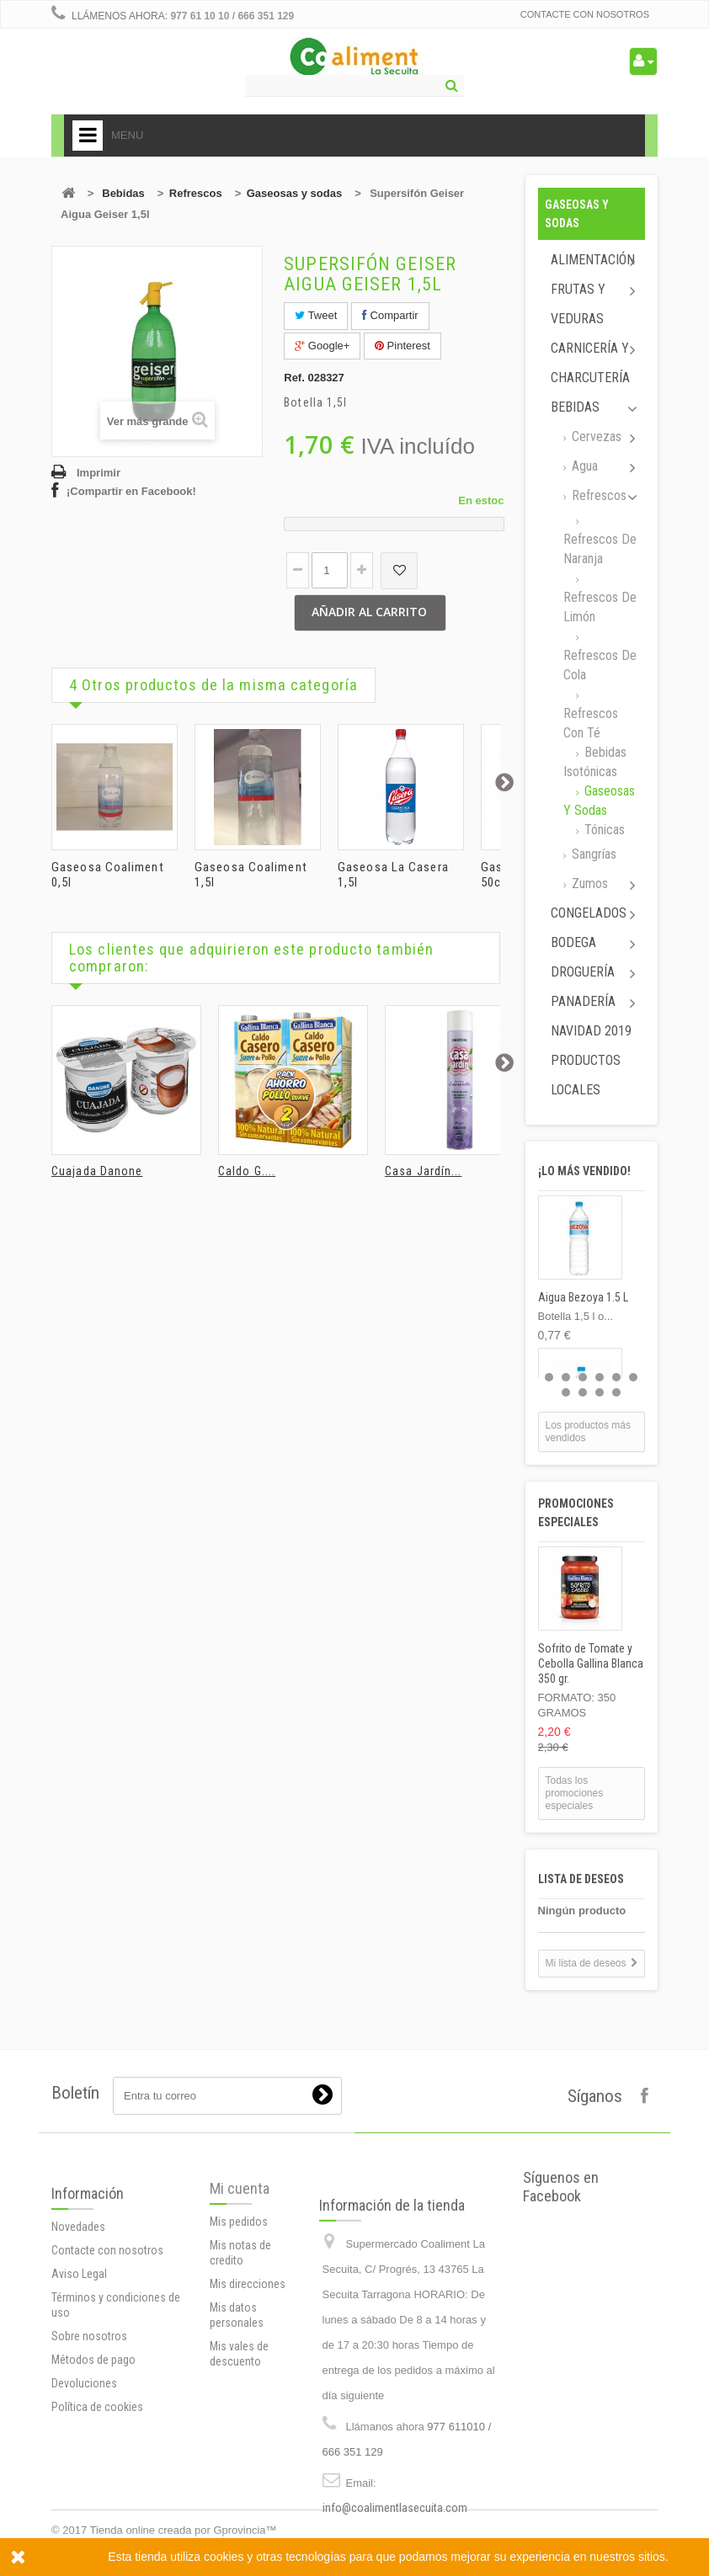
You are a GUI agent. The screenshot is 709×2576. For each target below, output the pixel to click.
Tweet (316, 315)
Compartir (390, 315)
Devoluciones (84, 2507)
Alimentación (593, 260)
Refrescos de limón (600, 607)
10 (616, 1392)
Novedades (78, 2350)
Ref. (294, 377)
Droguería (583, 972)
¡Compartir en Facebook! (131, 491)
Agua (583, 466)
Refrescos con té (590, 723)
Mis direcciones (247, 2387)
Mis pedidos (239, 2325)
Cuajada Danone (96, 1171)
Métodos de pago (93, 2483)
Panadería (583, 1001)
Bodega (573, 942)
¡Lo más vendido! (584, 1171)
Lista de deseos (581, 1879)
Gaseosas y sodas (294, 193)
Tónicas (603, 830)
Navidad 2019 (591, 1031)
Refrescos (195, 193)
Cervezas (594, 436)
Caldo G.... (246, 1171)
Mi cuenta (239, 2292)
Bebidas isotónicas (594, 762)
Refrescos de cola (600, 665)
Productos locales (586, 1075)
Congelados (588, 913)
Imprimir (98, 472)
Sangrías (592, 854)
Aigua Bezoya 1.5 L (583, 1297)
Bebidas (123, 193)
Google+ (322, 345)
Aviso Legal (79, 2397)
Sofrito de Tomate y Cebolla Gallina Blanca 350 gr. (590, 1663)
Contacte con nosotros (584, 14)
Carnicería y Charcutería (590, 363)
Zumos (588, 883)
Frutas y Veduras (578, 304)
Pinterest (402, 345)
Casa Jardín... (423, 1171)
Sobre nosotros (89, 2460)
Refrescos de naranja (600, 549)
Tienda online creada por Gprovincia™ (183, 2530)
